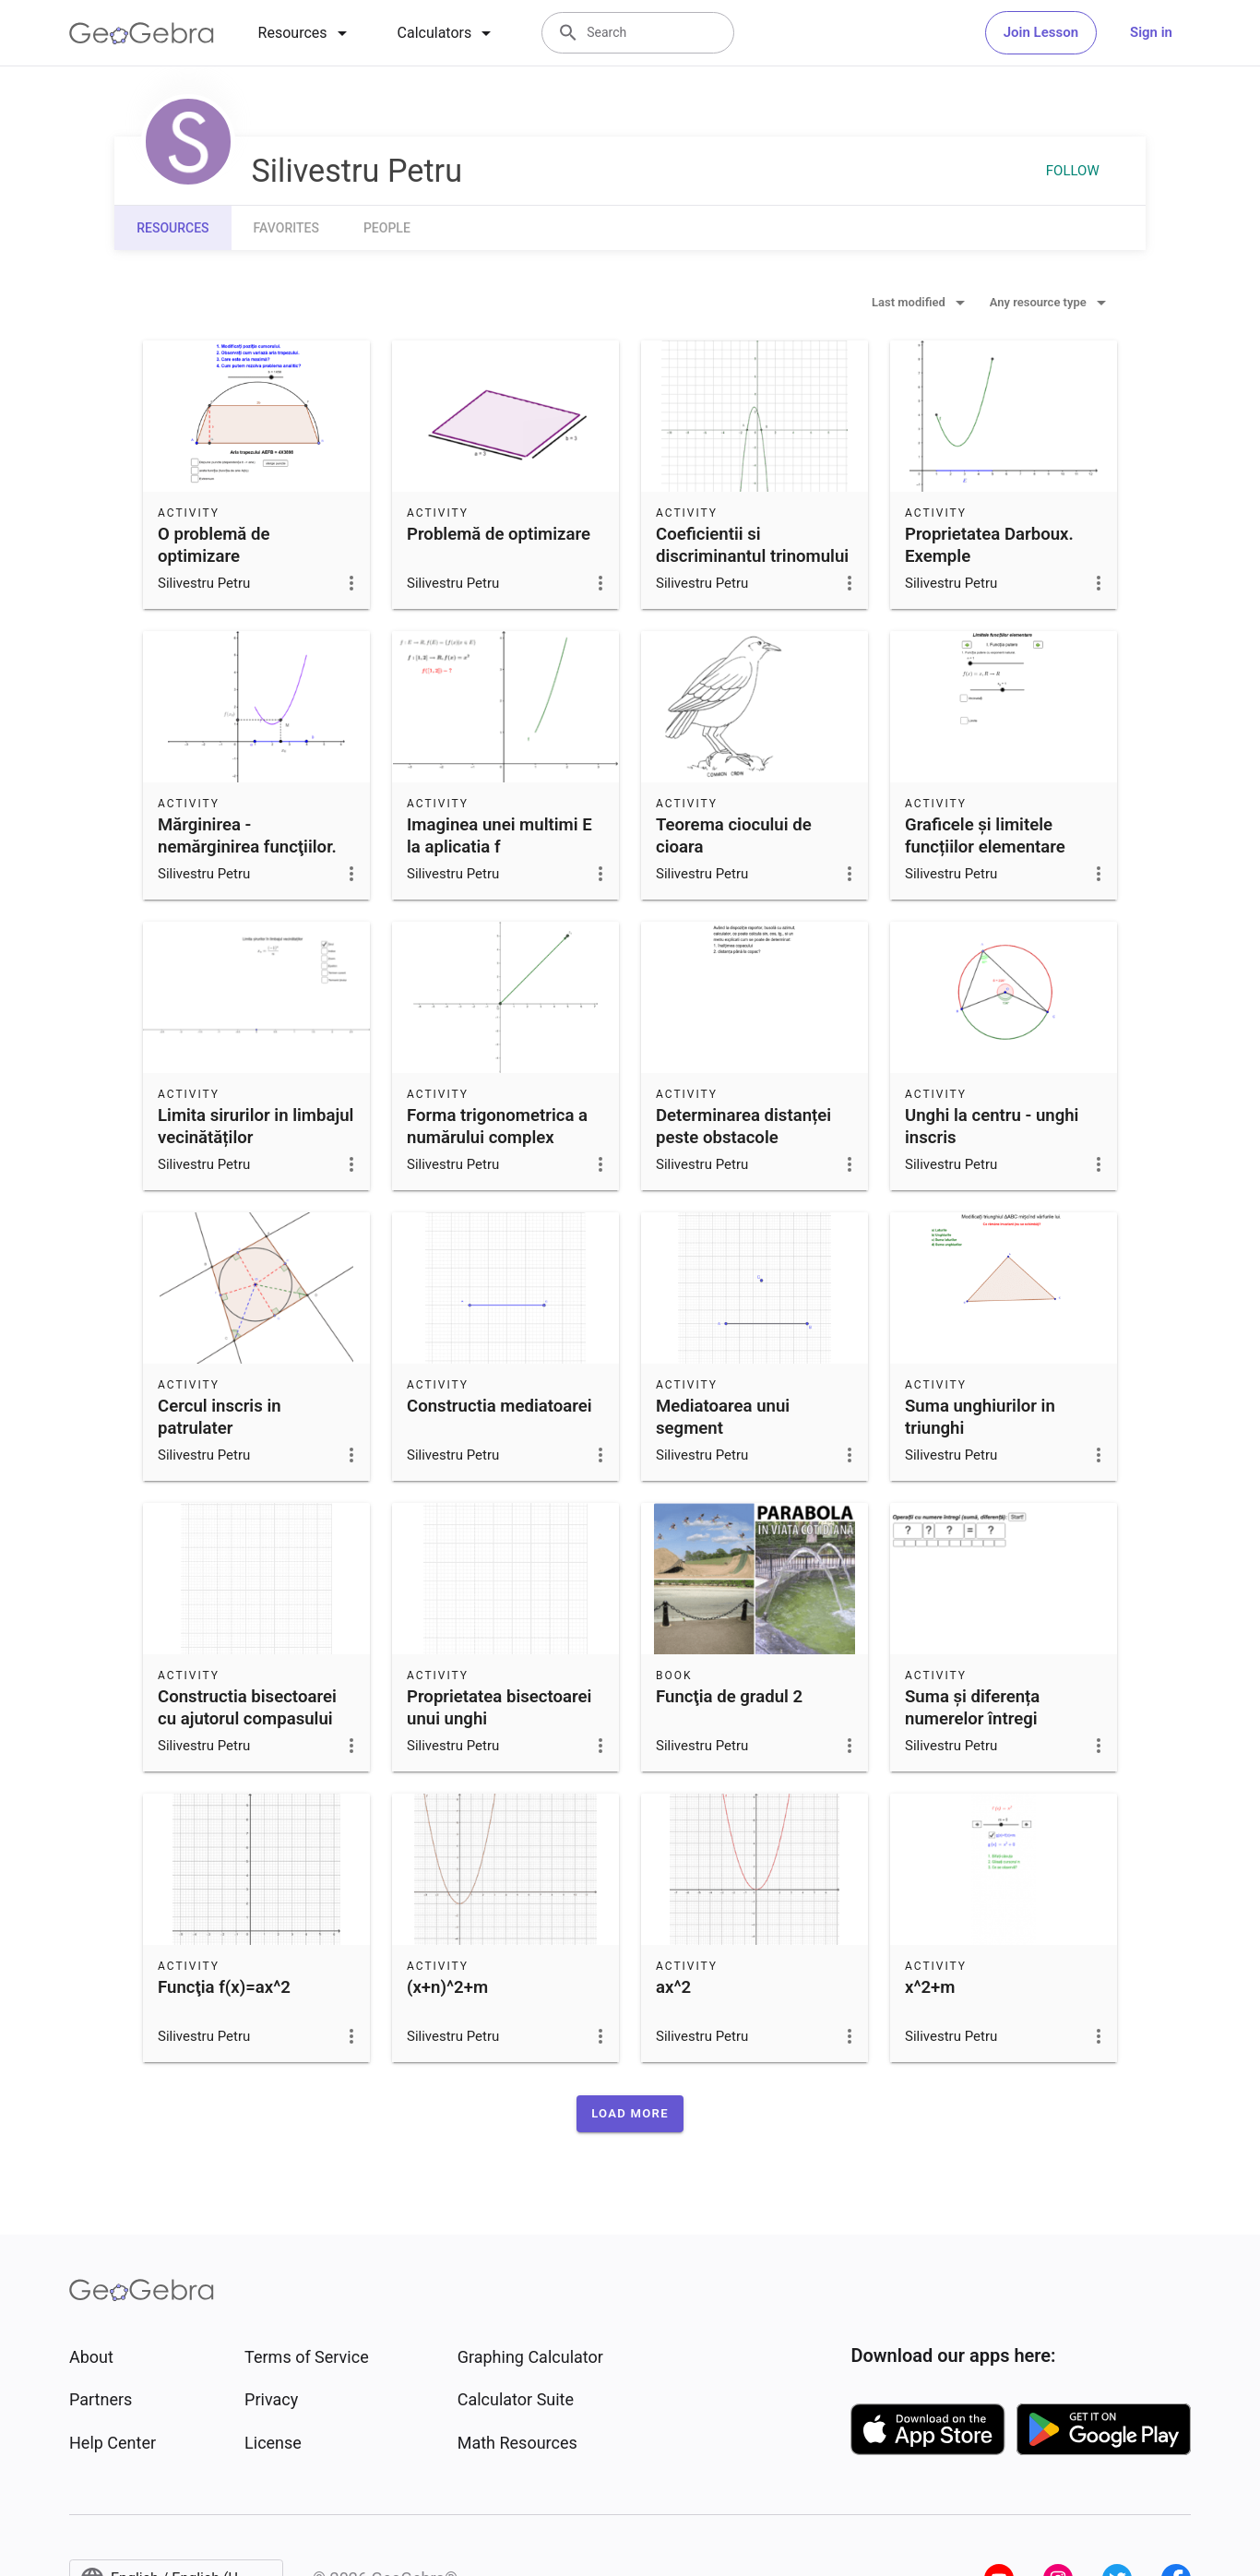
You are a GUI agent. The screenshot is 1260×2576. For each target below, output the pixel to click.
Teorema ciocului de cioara (734, 836)
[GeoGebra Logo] (141, 33)
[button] (630, 2113)
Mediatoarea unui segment (723, 1417)
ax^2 (673, 1987)
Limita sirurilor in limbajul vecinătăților (255, 1126)
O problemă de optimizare (213, 545)
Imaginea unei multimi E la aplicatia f (499, 836)
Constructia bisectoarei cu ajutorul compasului (247, 1708)
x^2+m (930, 1987)
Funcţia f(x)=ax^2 (224, 1987)
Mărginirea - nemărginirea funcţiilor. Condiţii (247, 847)
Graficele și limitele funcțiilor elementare (985, 836)
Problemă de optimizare (498, 534)
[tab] (305, 33)
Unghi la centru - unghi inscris (991, 1126)
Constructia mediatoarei (499, 1406)
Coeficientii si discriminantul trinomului (752, 545)
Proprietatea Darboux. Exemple (989, 545)
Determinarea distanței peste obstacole (743, 1126)
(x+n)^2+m (447, 1987)
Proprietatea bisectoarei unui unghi (499, 1708)
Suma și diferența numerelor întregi (972, 1708)
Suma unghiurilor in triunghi (980, 1417)
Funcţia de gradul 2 (729, 1697)
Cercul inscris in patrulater (219, 1417)
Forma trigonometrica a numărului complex (497, 1126)
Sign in (1151, 32)
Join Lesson (1041, 32)
